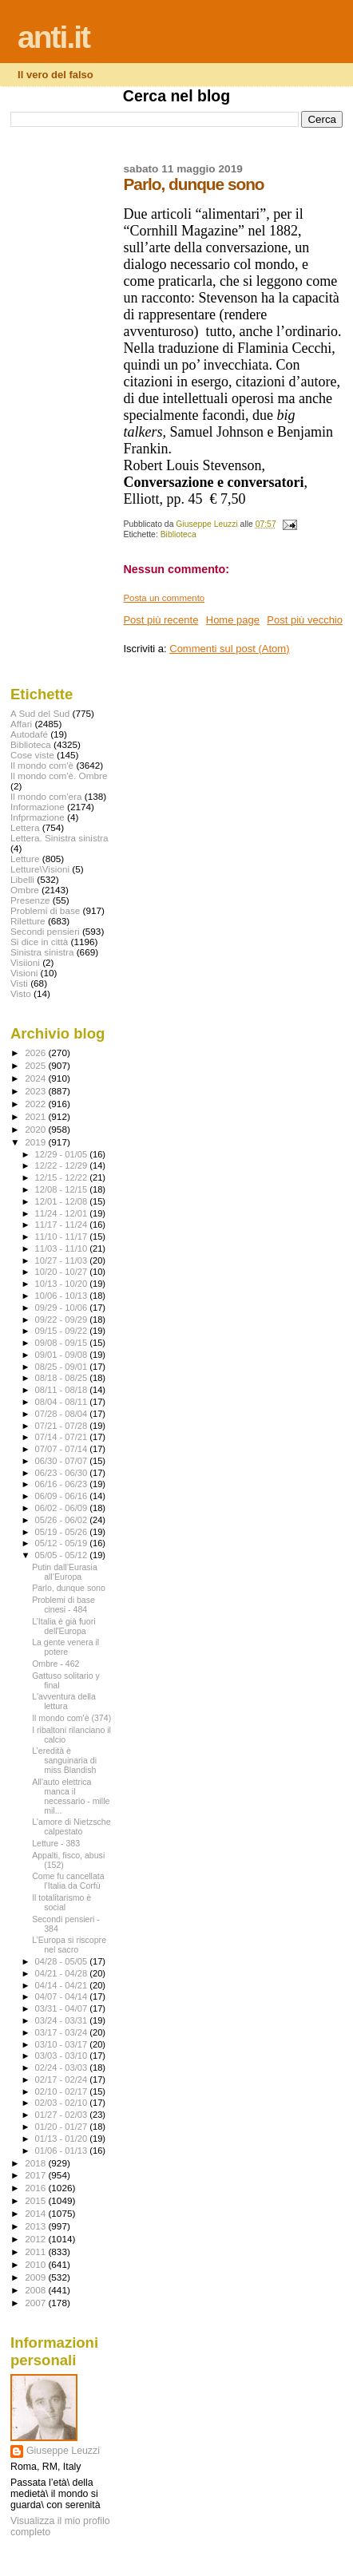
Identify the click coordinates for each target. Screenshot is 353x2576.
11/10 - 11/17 (62, 1236)
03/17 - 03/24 (62, 2032)
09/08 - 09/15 (62, 1342)
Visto (20, 993)
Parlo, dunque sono (68, 1588)
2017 (36, 2175)
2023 (36, 1091)
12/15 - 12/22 (62, 1177)
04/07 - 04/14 (62, 1996)
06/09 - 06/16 (62, 1496)
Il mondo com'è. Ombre (58, 775)
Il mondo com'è (41, 765)
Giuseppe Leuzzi (63, 2450)
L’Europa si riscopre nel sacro (69, 1944)
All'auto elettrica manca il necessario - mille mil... (70, 1796)
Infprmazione (37, 817)
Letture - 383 (56, 1843)
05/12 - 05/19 (62, 1543)
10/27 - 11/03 (62, 1260)
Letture (24, 858)
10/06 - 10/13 (62, 1295)
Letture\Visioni (39, 869)
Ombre (24, 889)
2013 (36, 2226)
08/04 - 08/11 (62, 1402)
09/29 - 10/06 (62, 1307)
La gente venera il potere (65, 1646)
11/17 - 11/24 (62, 1224)
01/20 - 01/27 (62, 2126)
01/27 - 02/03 (62, 2114)
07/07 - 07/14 (62, 1449)
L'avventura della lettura (64, 1701)
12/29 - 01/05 (62, 1154)
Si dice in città (39, 941)
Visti (19, 983)
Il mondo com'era (46, 796)
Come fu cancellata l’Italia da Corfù (68, 1880)
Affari (21, 723)
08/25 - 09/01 (62, 1366)
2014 (36, 2213)
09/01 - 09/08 (62, 1354)
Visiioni (25, 962)
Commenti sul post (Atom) (229, 649)
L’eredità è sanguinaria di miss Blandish (64, 1760)
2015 (36, 2200)
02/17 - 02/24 (62, 2079)
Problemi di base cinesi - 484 (63, 1604)
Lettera (24, 827)
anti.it (53, 37)
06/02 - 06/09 (62, 1508)
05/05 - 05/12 (62, 1555)
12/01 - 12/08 (62, 1201)
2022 (36, 1103)
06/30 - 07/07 (62, 1461)
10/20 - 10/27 (62, 1271)
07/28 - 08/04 (62, 1414)
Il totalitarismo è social (61, 1902)
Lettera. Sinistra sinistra (59, 838)
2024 (36, 1078)
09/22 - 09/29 (62, 1319)
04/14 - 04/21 (62, 1985)
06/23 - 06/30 (62, 1473)
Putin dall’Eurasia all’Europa (64, 1571)
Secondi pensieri (45, 931)
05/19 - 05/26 (62, 1532)
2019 (36, 1142)
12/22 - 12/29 (62, 1165)
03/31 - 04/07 (62, 2008)
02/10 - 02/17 (62, 2091)
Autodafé (29, 734)
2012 (36, 2239)
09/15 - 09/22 (62, 1330)
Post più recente (160, 620)
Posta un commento (163, 598)
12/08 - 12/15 (62, 1189)
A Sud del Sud (39, 713)
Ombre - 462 (55, 1663)
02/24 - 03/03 (62, 2067)
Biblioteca (178, 534)
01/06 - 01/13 (62, 2150)
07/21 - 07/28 (62, 1425)
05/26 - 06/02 (62, 1520)
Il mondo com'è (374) (71, 1718)
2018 (36, 2163)
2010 (36, 2264)
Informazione (37, 806)
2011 (36, 2251)
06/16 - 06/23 (62, 1484)
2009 (36, 2277)
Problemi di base (45, 910)
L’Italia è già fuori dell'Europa (63, 1626)
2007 (36, 2302)
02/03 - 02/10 (62, 2102)
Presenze (30, 900)
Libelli (22, 879)
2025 (36, 1065)
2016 (36, 2187)
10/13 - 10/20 (62, 1283)
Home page (233, 620)
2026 (36, 1052)
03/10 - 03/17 (62, 2044)
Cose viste (32, 755)
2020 (36, 1129)
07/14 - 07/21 (62, 1437)
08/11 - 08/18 (62, 1390)
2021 (36, 1116)
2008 (36, 2290)
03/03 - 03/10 (62, 2055)
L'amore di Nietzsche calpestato (71, 1826)
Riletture (28, 921)
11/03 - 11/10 (62, 1248)
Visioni (24, 972)
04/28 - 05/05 (62, 1961)
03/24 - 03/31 (62, 2020)
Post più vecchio (305, 620)
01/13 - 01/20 (62, 2138)
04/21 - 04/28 (62, 1973)
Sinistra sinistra (41, 952)
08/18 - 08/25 (62, 1378)
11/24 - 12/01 (62, 1213)
